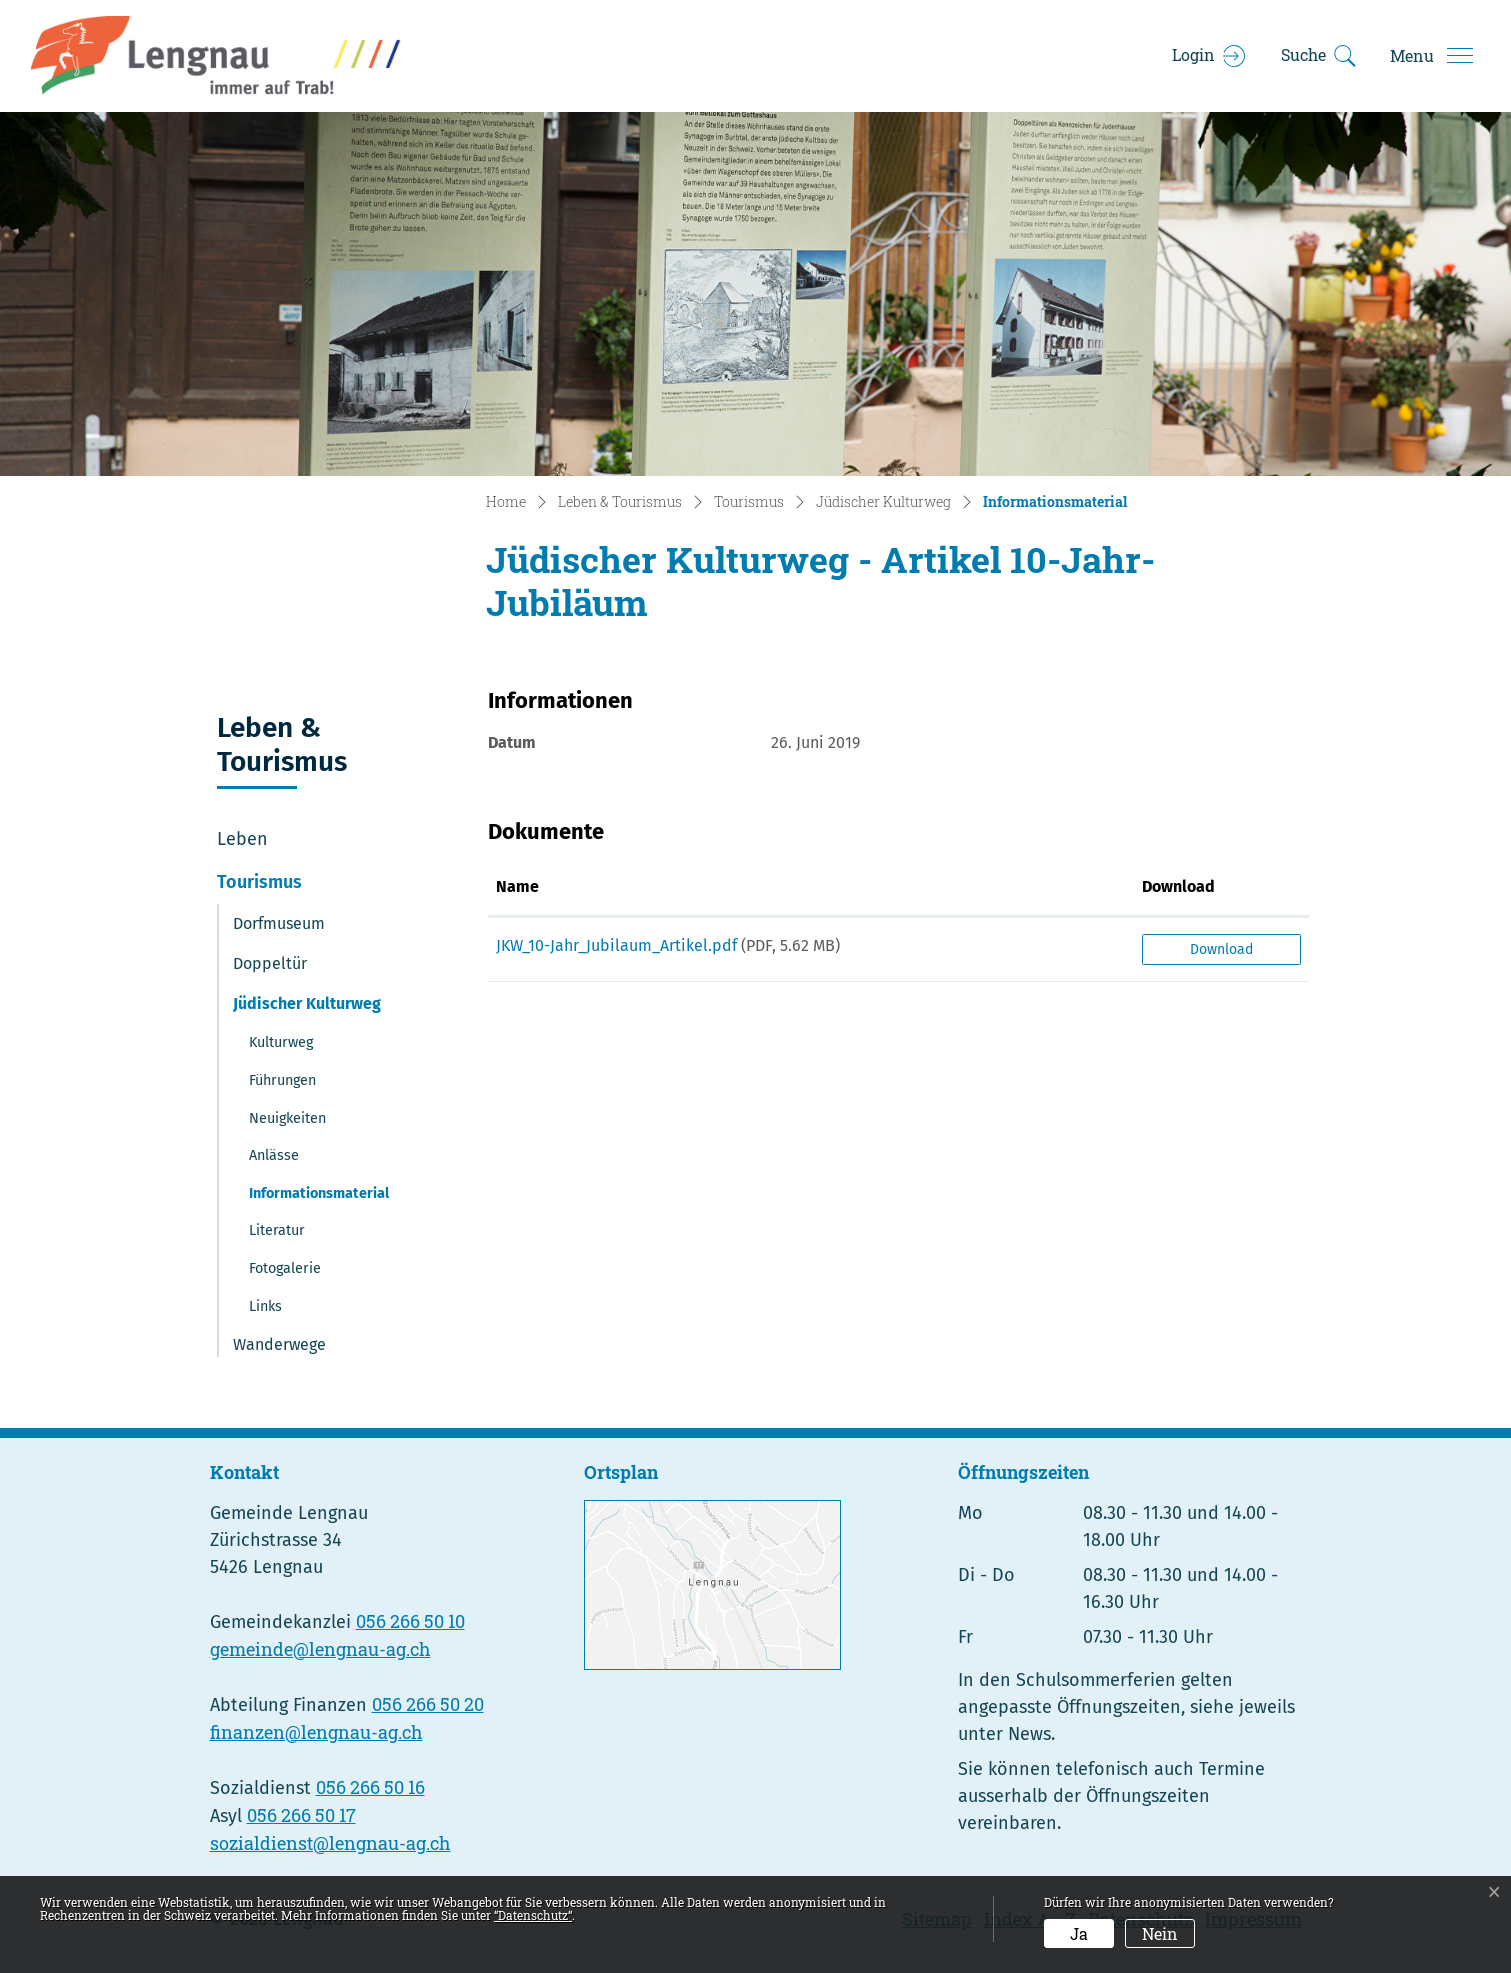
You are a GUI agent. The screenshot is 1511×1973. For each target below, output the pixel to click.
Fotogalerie (285, 1268)
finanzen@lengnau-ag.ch (316, 1732)
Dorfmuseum (279, 923)
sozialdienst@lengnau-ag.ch (330, 1843)
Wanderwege (279, 1344)
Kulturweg (281, 1042)
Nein (1160, 1933)
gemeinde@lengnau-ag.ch (320, 1649)
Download (1221, 949)
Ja (1079, 1933)
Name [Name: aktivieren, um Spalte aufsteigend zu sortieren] (517, 886)
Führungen (282, 1080)
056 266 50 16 (370, 1787)
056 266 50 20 (428, 1704)
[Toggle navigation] (1431, 56)
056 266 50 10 (410, 1621)
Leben (242, 839)
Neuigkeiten (287, 1118)
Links (265, 1306)
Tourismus (259, 882)
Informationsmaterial (318, 1199)
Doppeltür (270, 963)
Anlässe (274, 1155)
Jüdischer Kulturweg (307, 1003)
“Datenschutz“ (533, 1915)
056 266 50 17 (301, 1815)
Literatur (277, 1230)
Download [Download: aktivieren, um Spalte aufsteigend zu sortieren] (1178, 886)
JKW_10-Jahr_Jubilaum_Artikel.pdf (616, 945)
